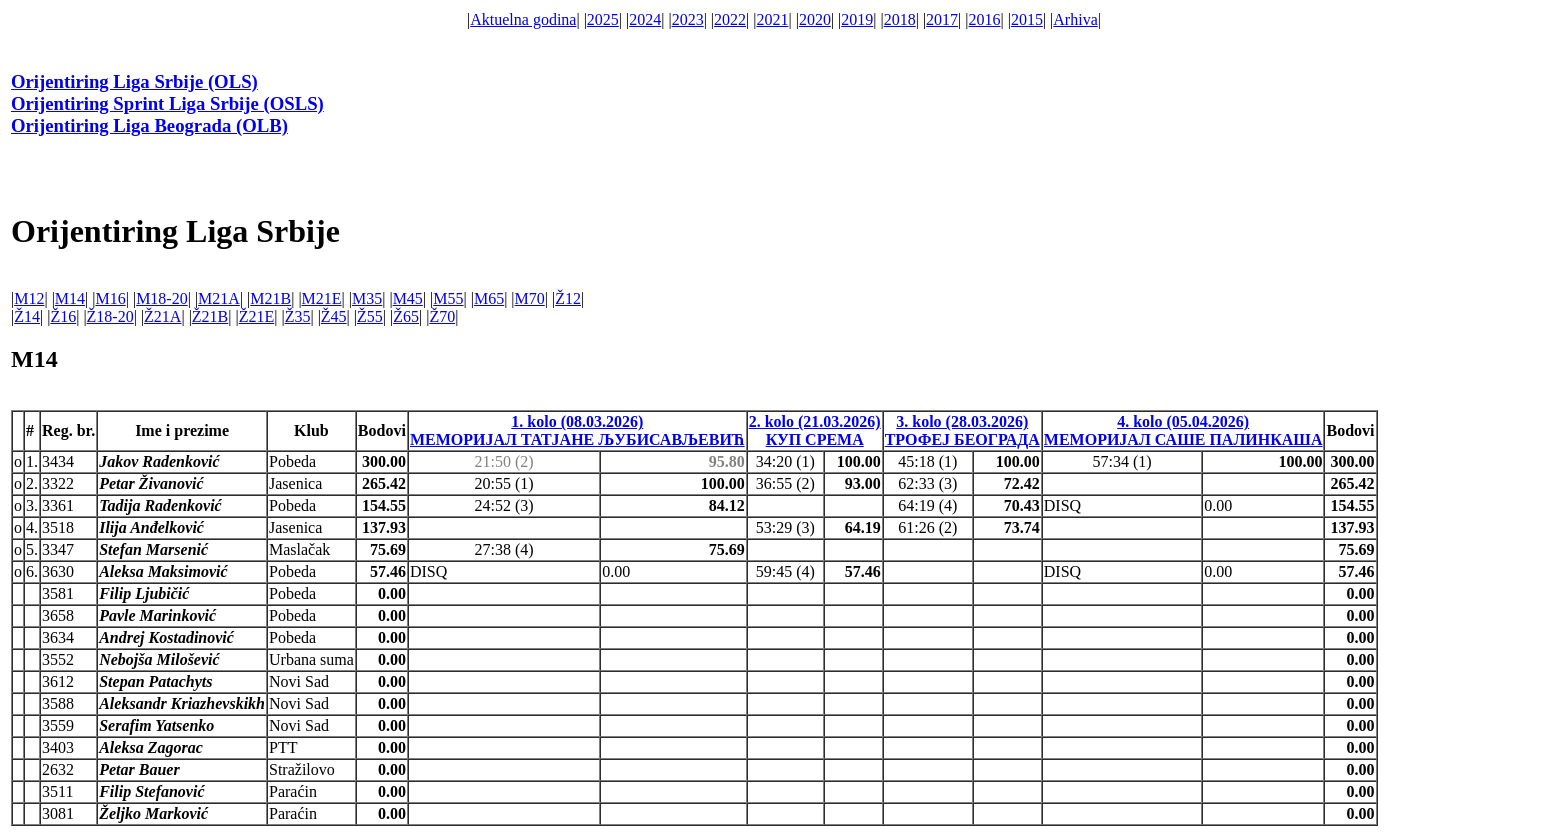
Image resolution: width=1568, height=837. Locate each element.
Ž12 (568, 298)
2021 (772, 19)
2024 (645, 19)
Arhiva (1075, 19)
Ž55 (370, 316)
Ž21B (210, 316)
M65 (489, 298)
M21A (219, 298)
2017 (942, 19)
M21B (270, 298)
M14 (70, 298)
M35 (367, 298)
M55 (448, 298)
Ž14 (27, 316)
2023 (688, 19)
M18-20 (162, 298)
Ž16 (63, 316)
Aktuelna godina (523, 19)
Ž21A (162, 316)
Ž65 (406, 316)
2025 (603, 19)
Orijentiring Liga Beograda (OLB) (149, 125)
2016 (985, 19)
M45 (408, 298)
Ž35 (298, 316)
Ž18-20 (110, 316)
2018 (900, 19)
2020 (815, 19)
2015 (1027, 19)
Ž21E (257, 316)
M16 (110, 298)
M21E (322, 298)
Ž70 (442, 316)
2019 (857, 19)
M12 (29, 298)
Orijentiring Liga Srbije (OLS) (134, 81)
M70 (530, 298)
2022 (730, 19)
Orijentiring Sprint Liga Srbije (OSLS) (167, 103)
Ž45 (334, 316)
